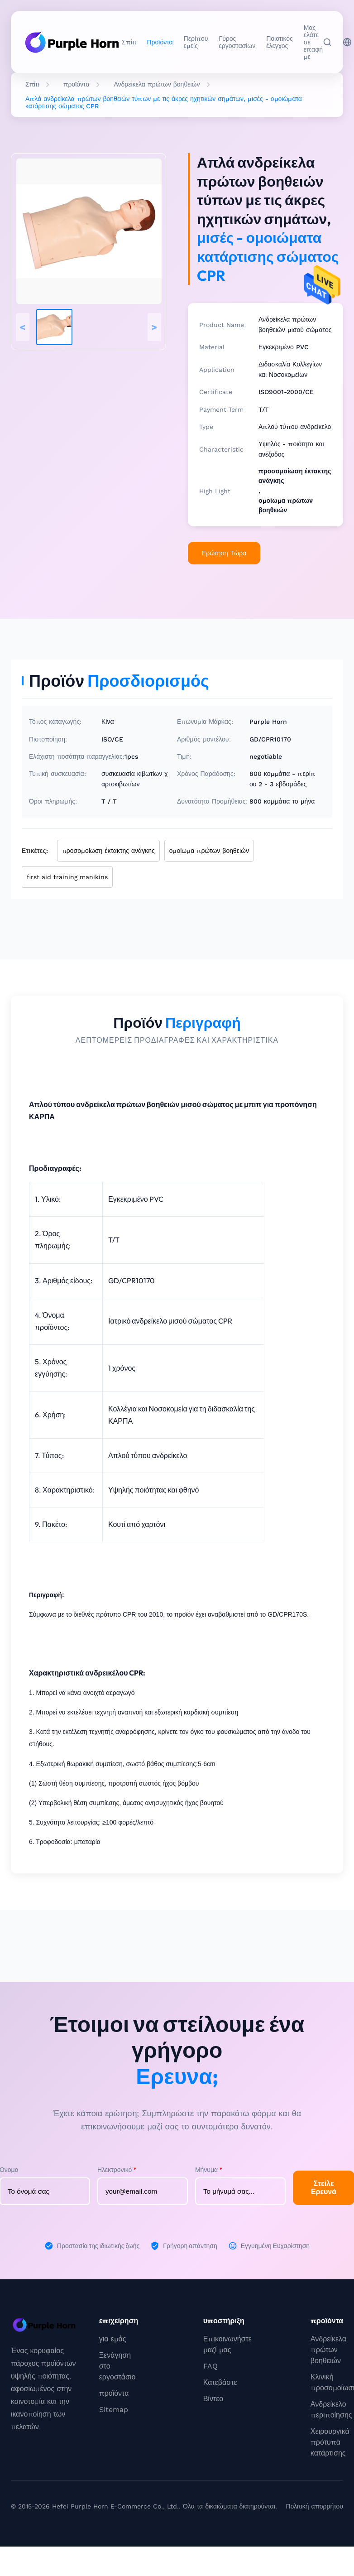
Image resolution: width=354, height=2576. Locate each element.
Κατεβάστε (220, 2382)
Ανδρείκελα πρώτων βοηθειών (157, 84)
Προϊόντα (159, 42)
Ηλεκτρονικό (116, 2170)
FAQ (210, 2366)
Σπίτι (129, 42)
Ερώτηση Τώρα (224, 553)
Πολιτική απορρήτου (314, 2506)
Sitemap (113, 2409)
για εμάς (112, 2339)
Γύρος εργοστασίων (237, 42)
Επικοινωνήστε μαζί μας (227, 2344)
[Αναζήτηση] (327, 42)
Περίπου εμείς (196, 42)
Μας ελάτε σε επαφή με (313, 42)
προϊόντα (76, 84)
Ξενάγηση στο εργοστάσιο (117, 2366)
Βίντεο (213, 2398)
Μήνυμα (208, 2170)
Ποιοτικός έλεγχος (279, 42)
